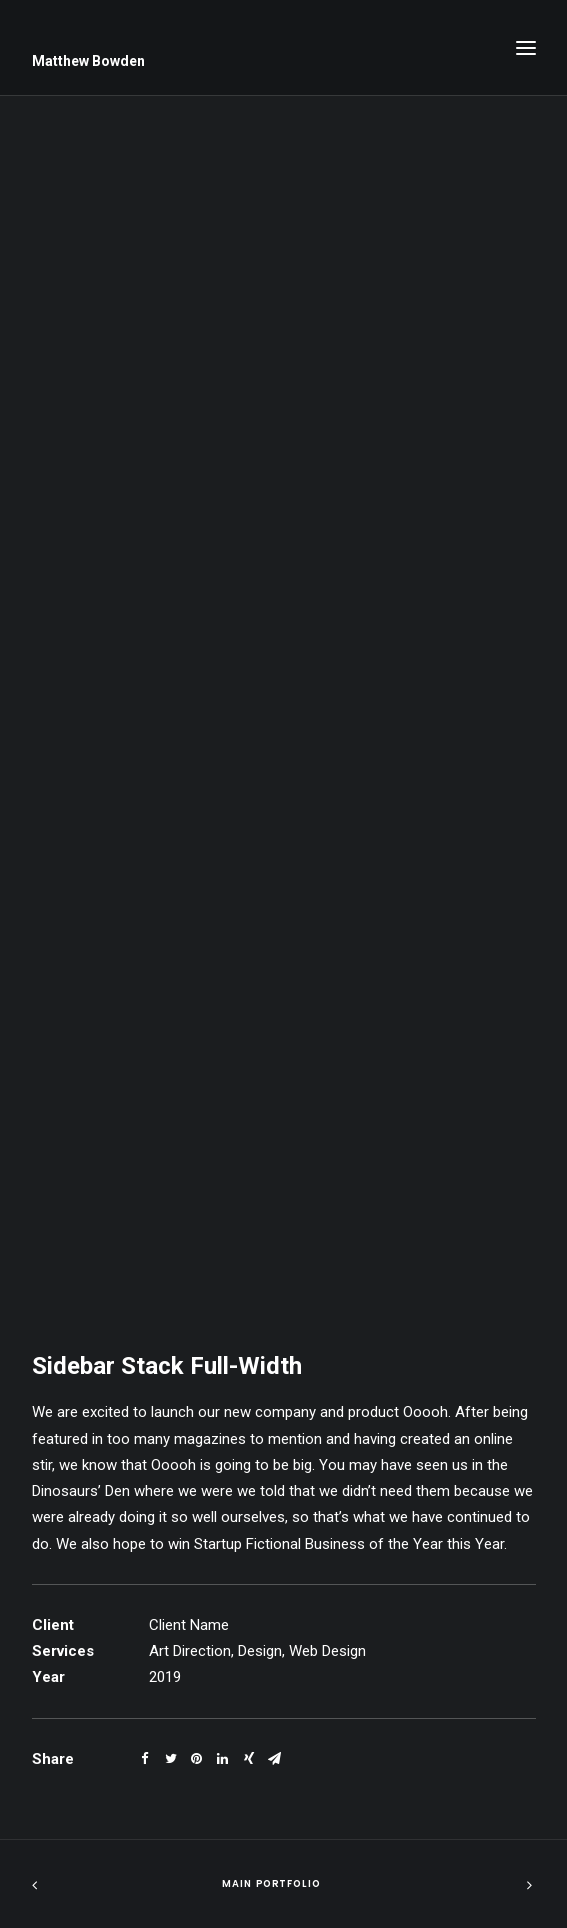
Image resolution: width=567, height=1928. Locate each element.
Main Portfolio (271, 1884)
